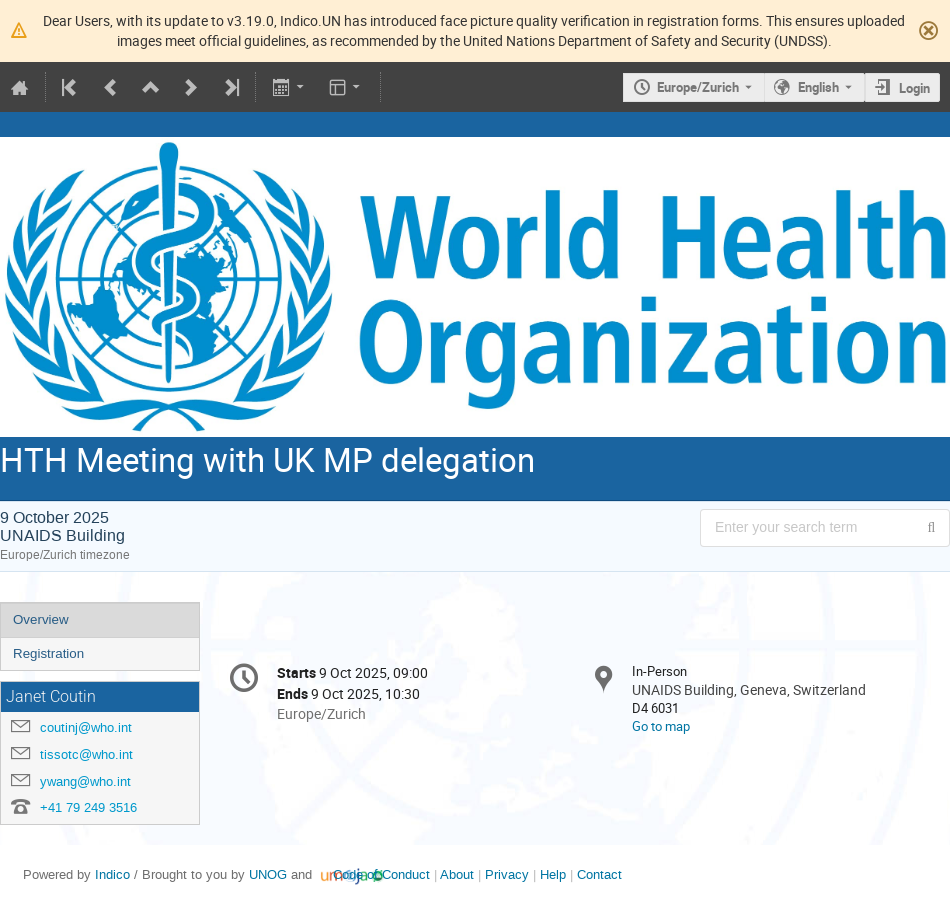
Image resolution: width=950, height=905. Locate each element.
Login (914, 88)
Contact (599, 874)
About (457, 874)
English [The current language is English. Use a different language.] (818, 87)
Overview (41, 619)
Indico (112, 874)
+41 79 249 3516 (88, 807)
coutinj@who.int (86, 727)
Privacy (507, 874)
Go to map (661, 726)
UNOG (268, 874)
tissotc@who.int (86, 754)
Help (553, 874)
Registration (48, 653)
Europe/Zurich (698, 87)
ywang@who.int (85, 781)
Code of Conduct (381, 874)
